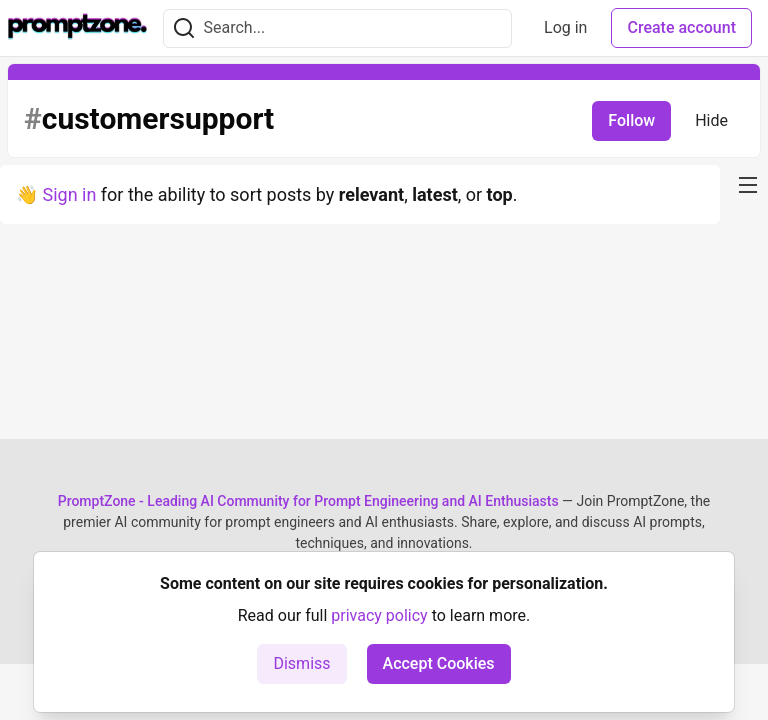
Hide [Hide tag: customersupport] (711, 120)
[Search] (184, 28)
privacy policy (379, 615)
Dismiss (301, 663)
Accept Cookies (439, 663)
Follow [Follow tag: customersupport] (631, 120)
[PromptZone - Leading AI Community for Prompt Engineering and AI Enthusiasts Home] (77, 28)
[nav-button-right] (748, 185)
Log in (565, 27)
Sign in (69, 194)
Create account (681, 27)
